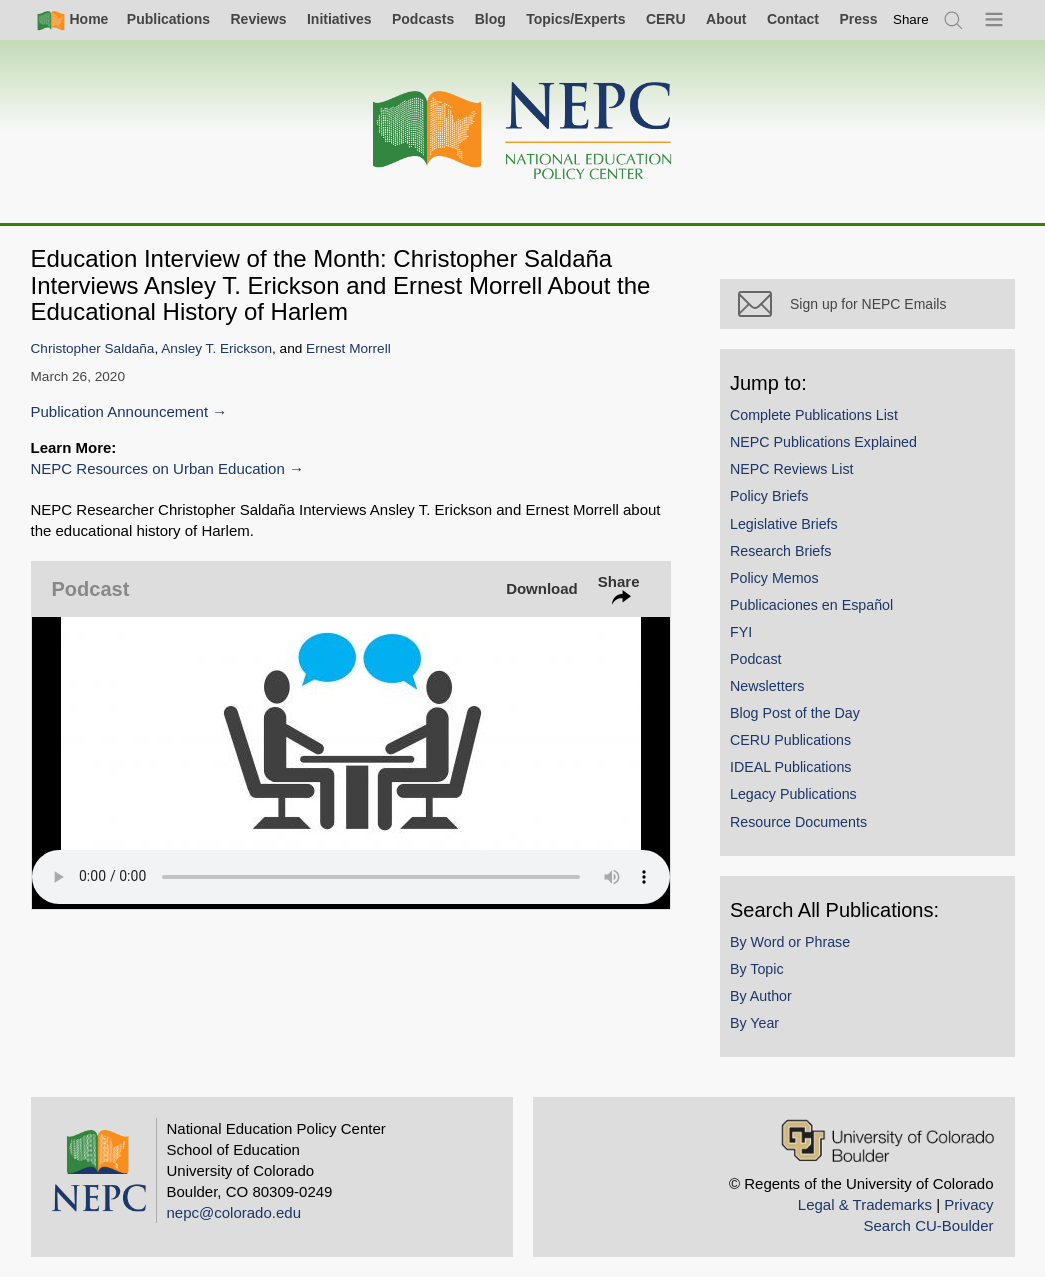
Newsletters (772, 690)
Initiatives (339, 19)
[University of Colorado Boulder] (887, 1144)
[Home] (523, 131)
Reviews (258, 19)
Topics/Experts (575, 19)
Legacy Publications (798, 799)
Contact (793, 19)
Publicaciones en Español (816, 609)
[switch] (911, 19)
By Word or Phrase (795, 946)
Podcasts (423, 19)
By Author (766, 1000)
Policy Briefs (774, 501)
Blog (490, 19)
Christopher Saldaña (93, 348)
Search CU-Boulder (928, 1229)
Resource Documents (803, 826)
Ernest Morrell (348, 348)
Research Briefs (785, 555)
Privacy (968, 1208)
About (726, 19)
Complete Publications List (819, 419)
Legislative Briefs (789, 528)
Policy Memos (779, 582)
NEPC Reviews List (797, 473)
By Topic (762, 973)
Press (858, 19)
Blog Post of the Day (800, 717)
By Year (759, 1027)
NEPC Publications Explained (828, 446)
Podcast (761, 663)
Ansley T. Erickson (216, 348)
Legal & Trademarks (865, 1208)
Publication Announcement (120, 411)
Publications (168, 19)
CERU (666, 19)
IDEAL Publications (795, 772)
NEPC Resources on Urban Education (158, 468)
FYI (746, 636)
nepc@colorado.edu (234, 1216)
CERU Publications (795, 744)
